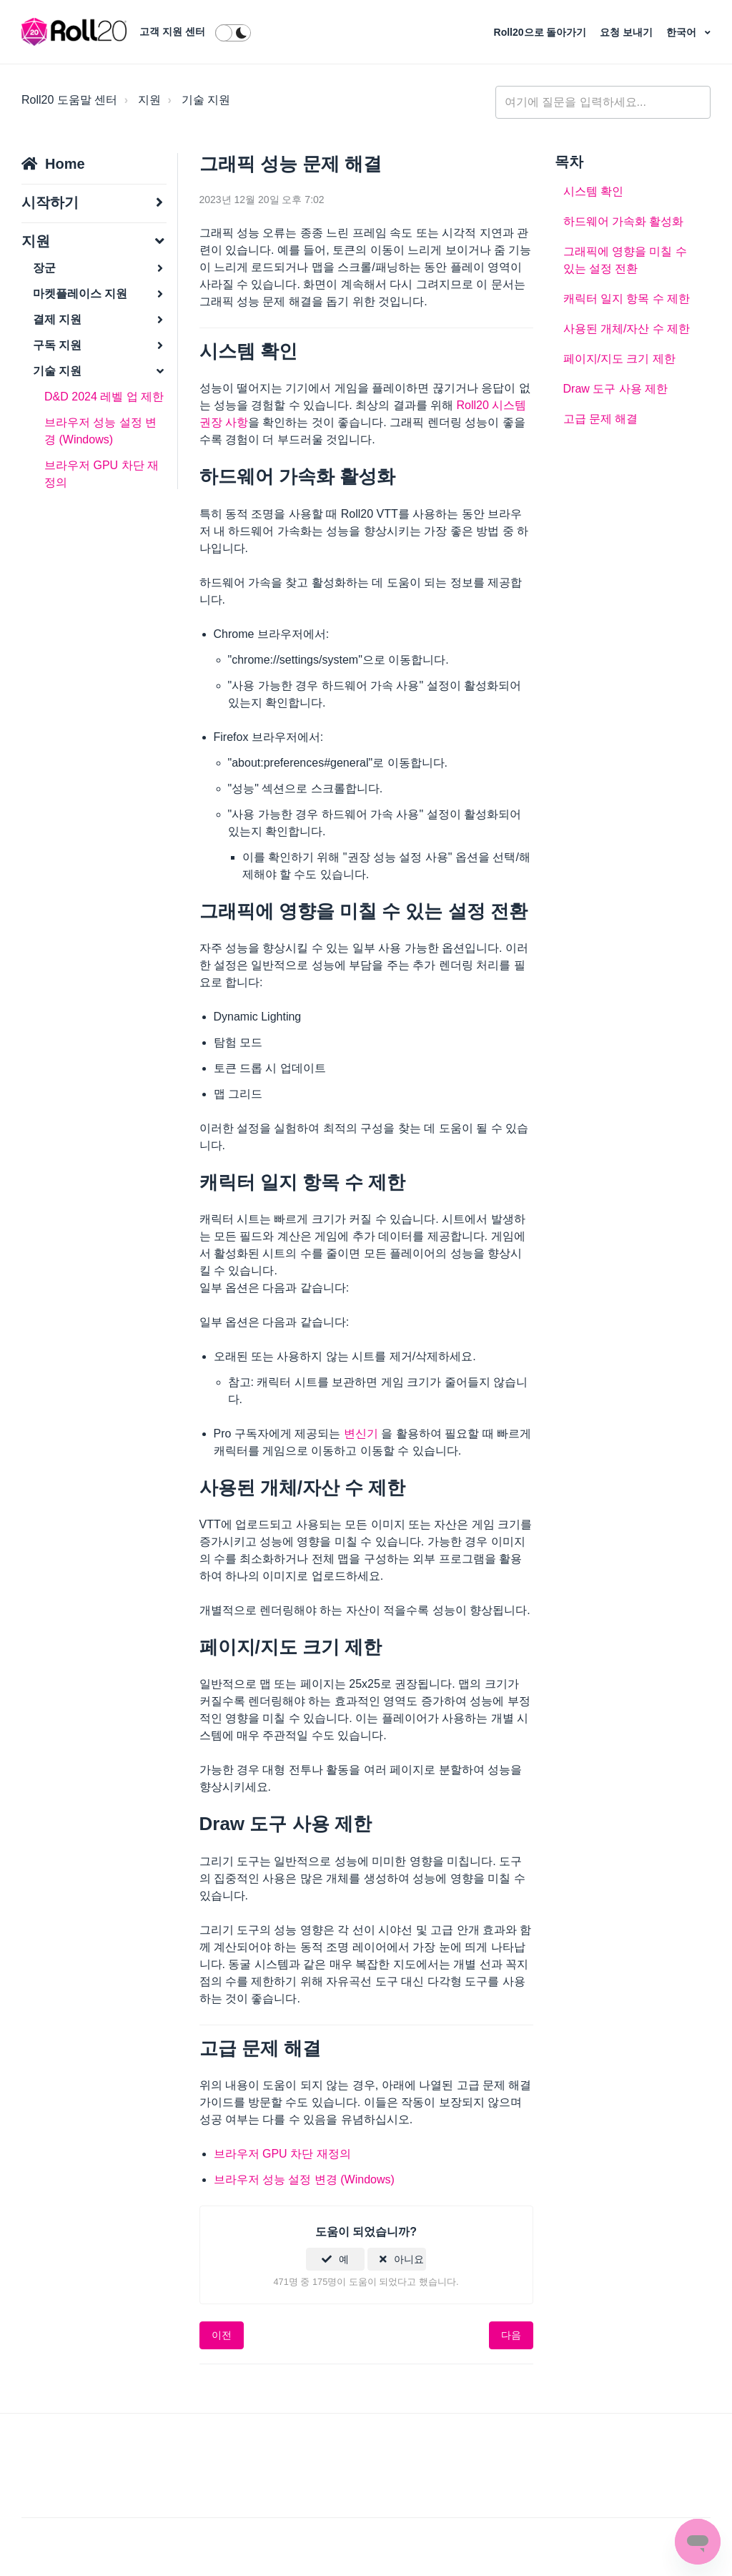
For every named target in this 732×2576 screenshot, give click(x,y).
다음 (511, 2335)
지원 (149, 100)
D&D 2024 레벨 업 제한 (104, 396)
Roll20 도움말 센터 (69, 100)
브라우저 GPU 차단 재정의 (101, 473)
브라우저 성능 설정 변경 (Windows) (100, 431)
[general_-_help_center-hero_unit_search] (603, 102)
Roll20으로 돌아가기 (542, 32)
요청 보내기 (628, 32)
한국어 (682, 32)
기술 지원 (206, 100)
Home (65, 164)
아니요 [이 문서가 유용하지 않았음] (409, 2259)
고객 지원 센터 (172, 31)
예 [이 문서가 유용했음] (344, 2259)
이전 (222, 2335)
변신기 (361, 1433)
